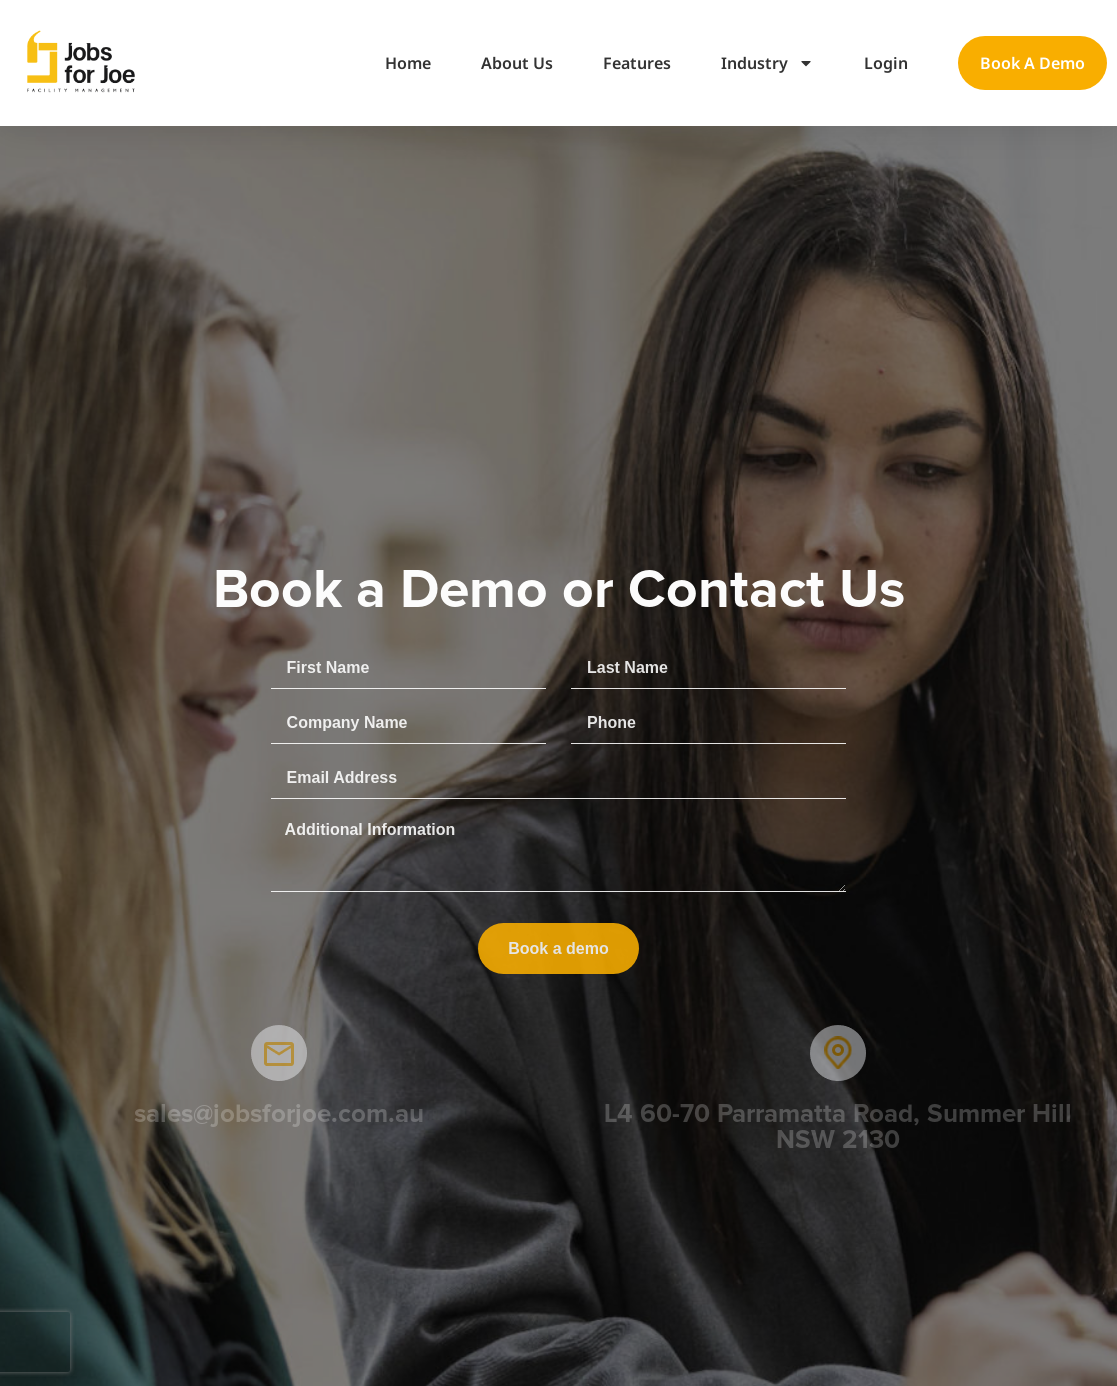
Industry (767, 63)
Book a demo (1032, 63)
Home (408, 63)
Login (886, 63)
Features (637, 63)
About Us (517, 63)
